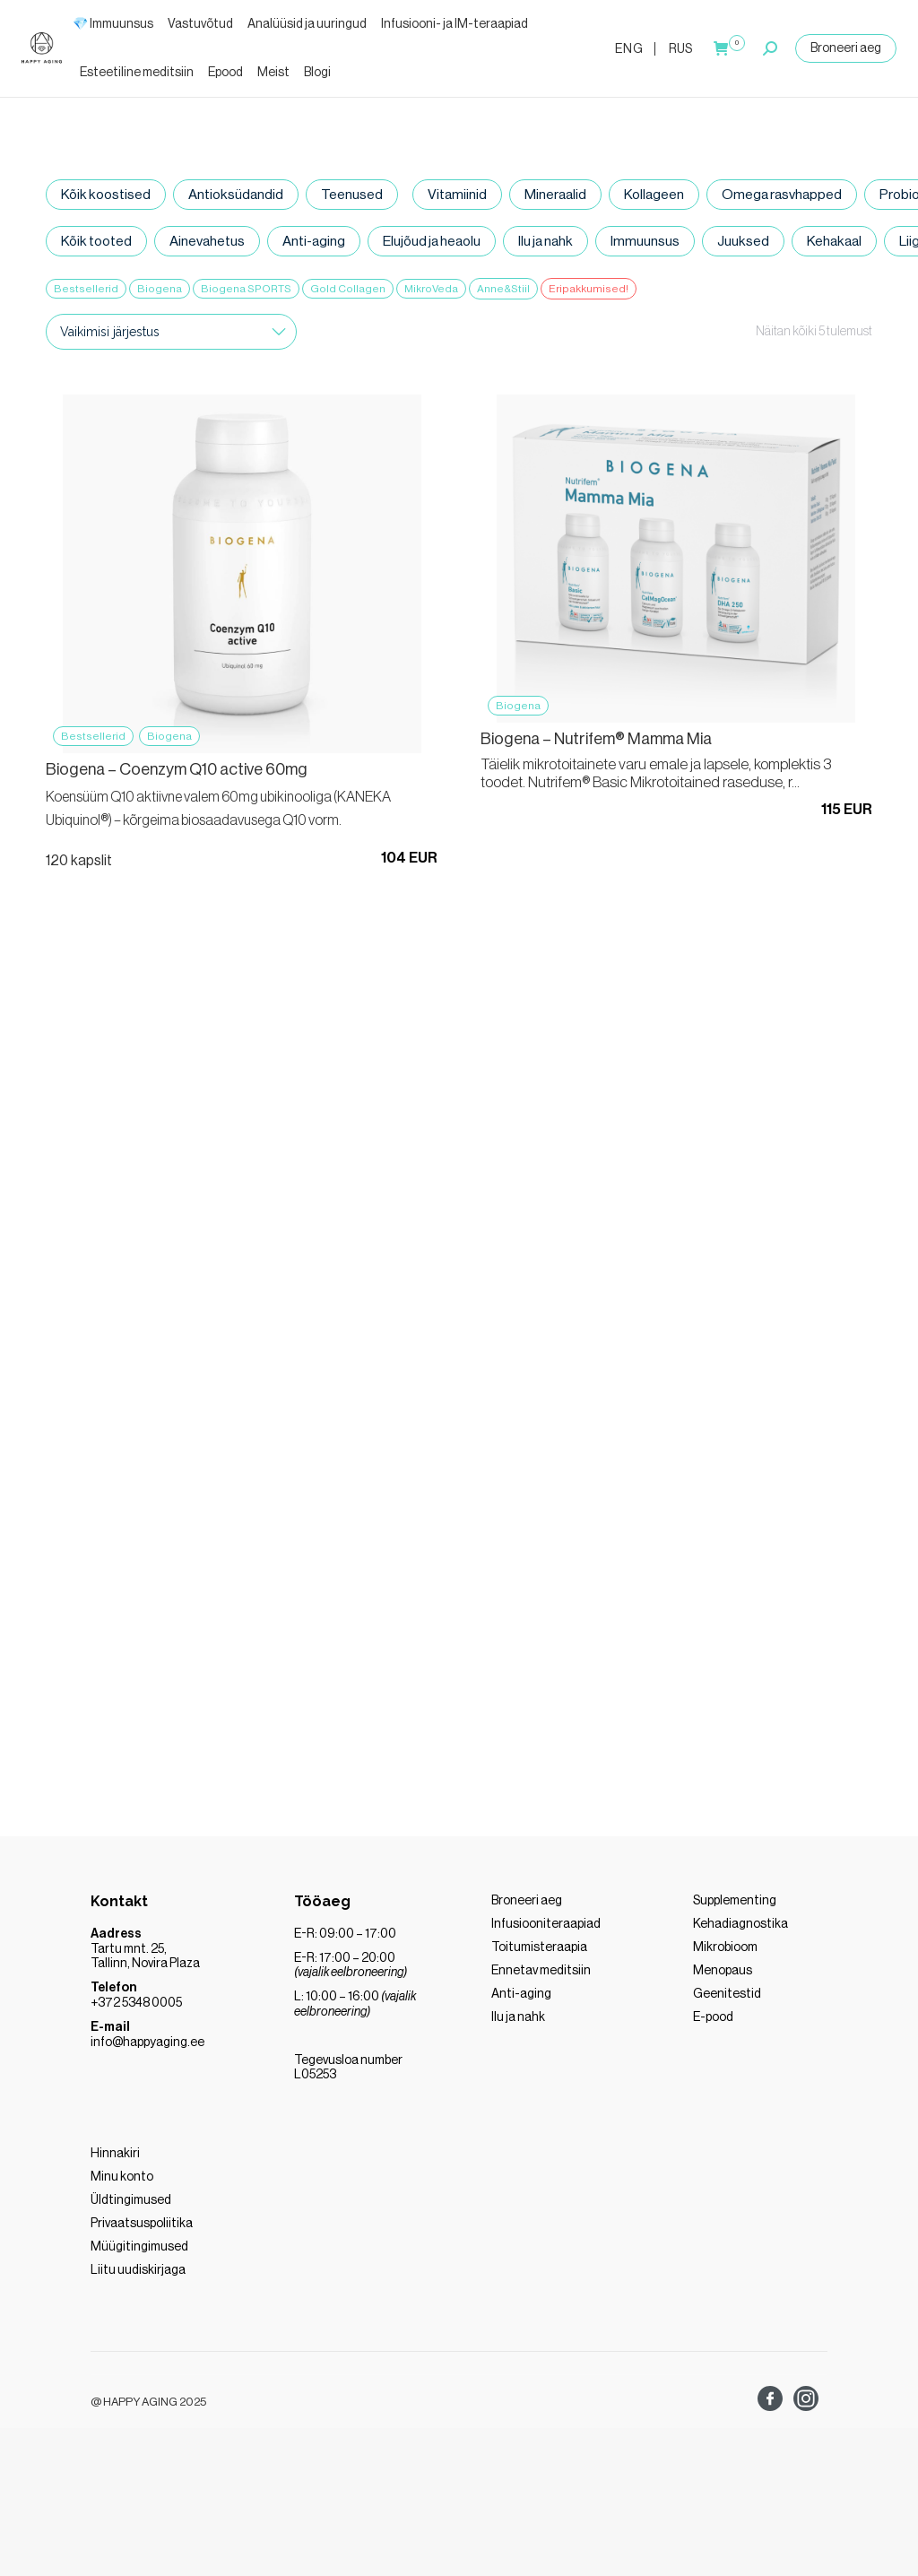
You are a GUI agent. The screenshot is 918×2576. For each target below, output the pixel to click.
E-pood (713, 2024)
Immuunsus (642, 241)
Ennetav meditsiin (541, 1978)
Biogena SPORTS (246, 288)
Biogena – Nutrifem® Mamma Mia (596, 742)
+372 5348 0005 (136, 2010)
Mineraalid (549, 195)
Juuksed (740, 241)
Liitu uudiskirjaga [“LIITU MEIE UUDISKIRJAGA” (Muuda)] (138, 2277)
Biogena (159, 288)
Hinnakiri (115, 2161)
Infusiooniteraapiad (546, 1931)
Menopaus (722, 1978)
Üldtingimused (131, 2207)
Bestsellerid (86, 288)
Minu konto (122, 2184)
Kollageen (647, 195)
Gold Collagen (347, 288)
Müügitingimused (139, 2254)
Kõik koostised (104, 195)
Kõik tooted (95, 241)
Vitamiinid (452, 195)
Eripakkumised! (588, 288)
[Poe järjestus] (171, 333)
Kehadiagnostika (740, 1931)
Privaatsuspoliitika (142, 2231)
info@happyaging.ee (147, 2049)
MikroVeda (431, 288)
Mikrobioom (725, 1954)
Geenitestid (727, 2001)
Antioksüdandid (233, 195)
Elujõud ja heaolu (430, 241)
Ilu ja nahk (543, 241)
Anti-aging (312, 241)
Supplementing (734, 1908)
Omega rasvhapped (774, 195)
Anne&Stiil (503, 288)
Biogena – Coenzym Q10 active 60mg (176, 773)
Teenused (347, 195)
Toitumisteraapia (539, 1954)
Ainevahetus (205, 241)
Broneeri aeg (845, 48)
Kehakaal (829, 241)
